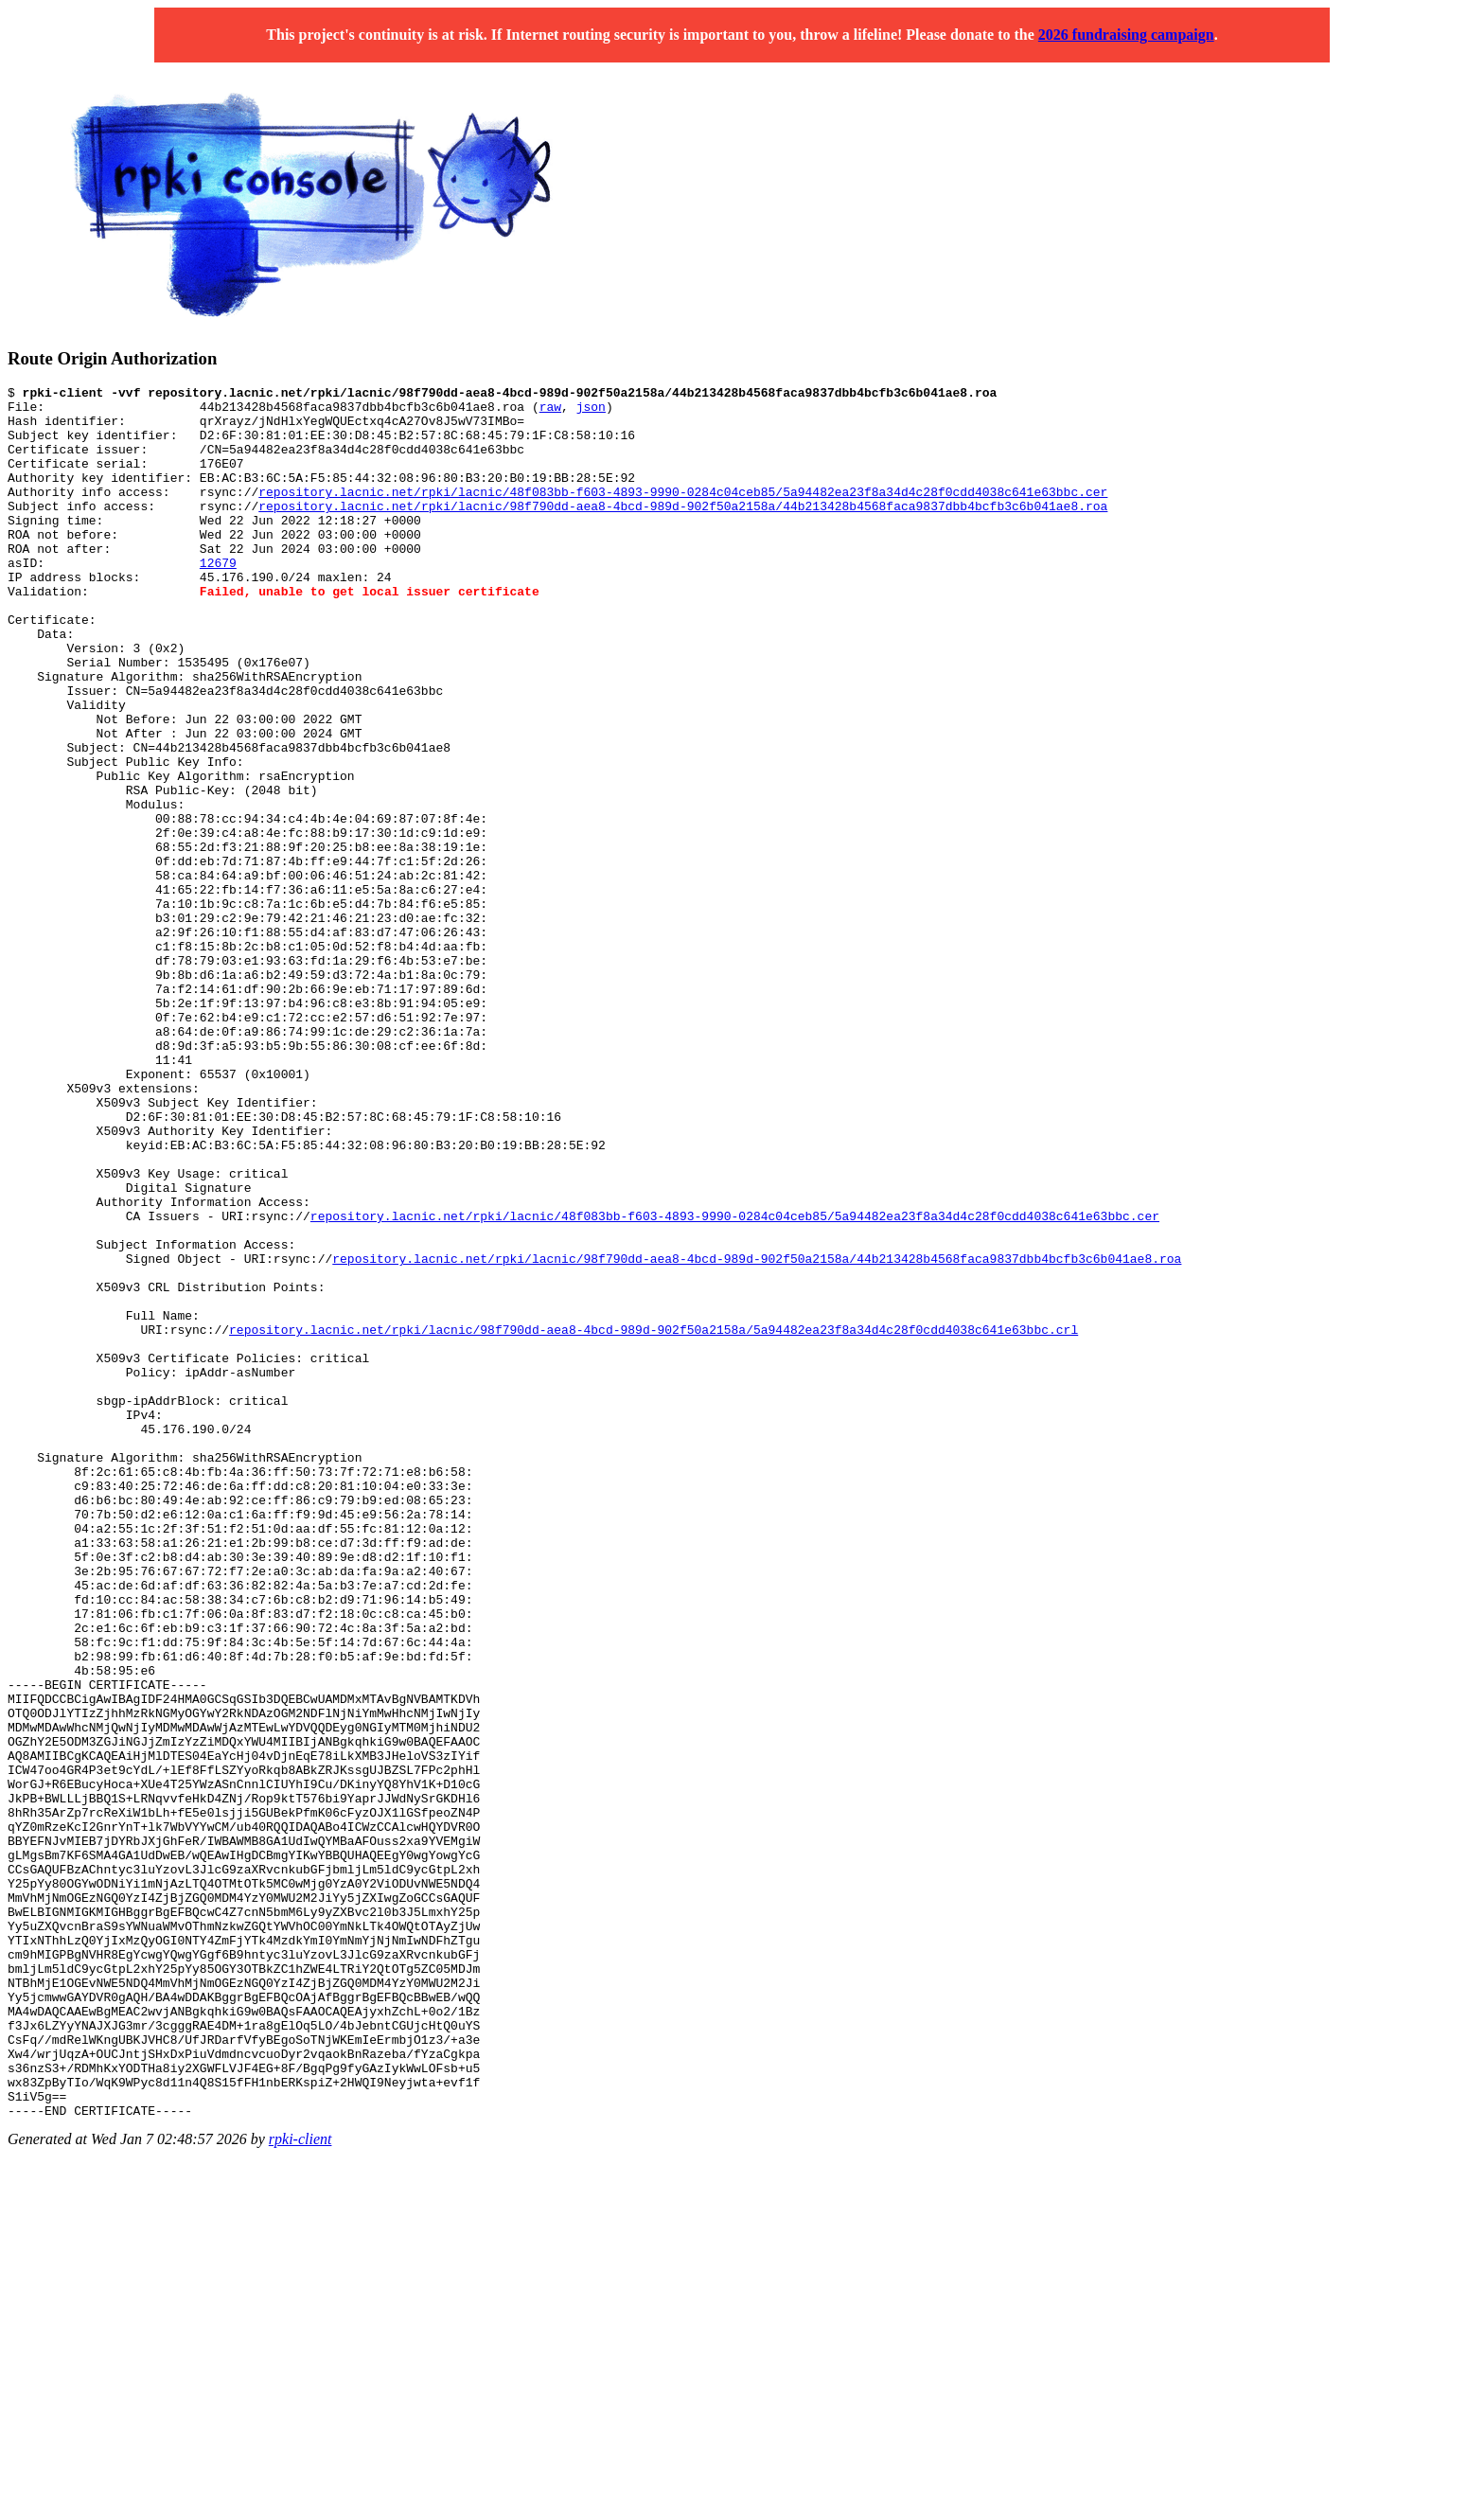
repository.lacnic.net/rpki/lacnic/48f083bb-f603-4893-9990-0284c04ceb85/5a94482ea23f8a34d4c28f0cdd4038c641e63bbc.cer (682, 514)
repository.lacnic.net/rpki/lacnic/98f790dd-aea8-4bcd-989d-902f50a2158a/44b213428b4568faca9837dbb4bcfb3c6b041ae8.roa (682, 531)
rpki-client (300, 2485)
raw (550, 411)
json (591, 411)
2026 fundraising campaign (1126, 35)
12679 (218, 599)
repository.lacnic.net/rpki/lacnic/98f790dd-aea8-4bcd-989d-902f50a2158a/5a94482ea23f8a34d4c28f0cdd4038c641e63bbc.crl (653, 1519)
